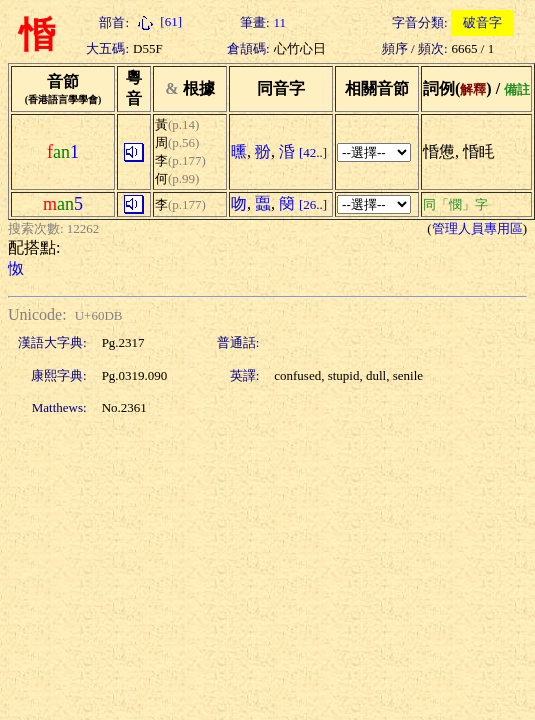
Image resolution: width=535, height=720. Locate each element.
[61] (157, 21)
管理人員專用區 (477, 228)
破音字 (482, 22)
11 (280, 22)
